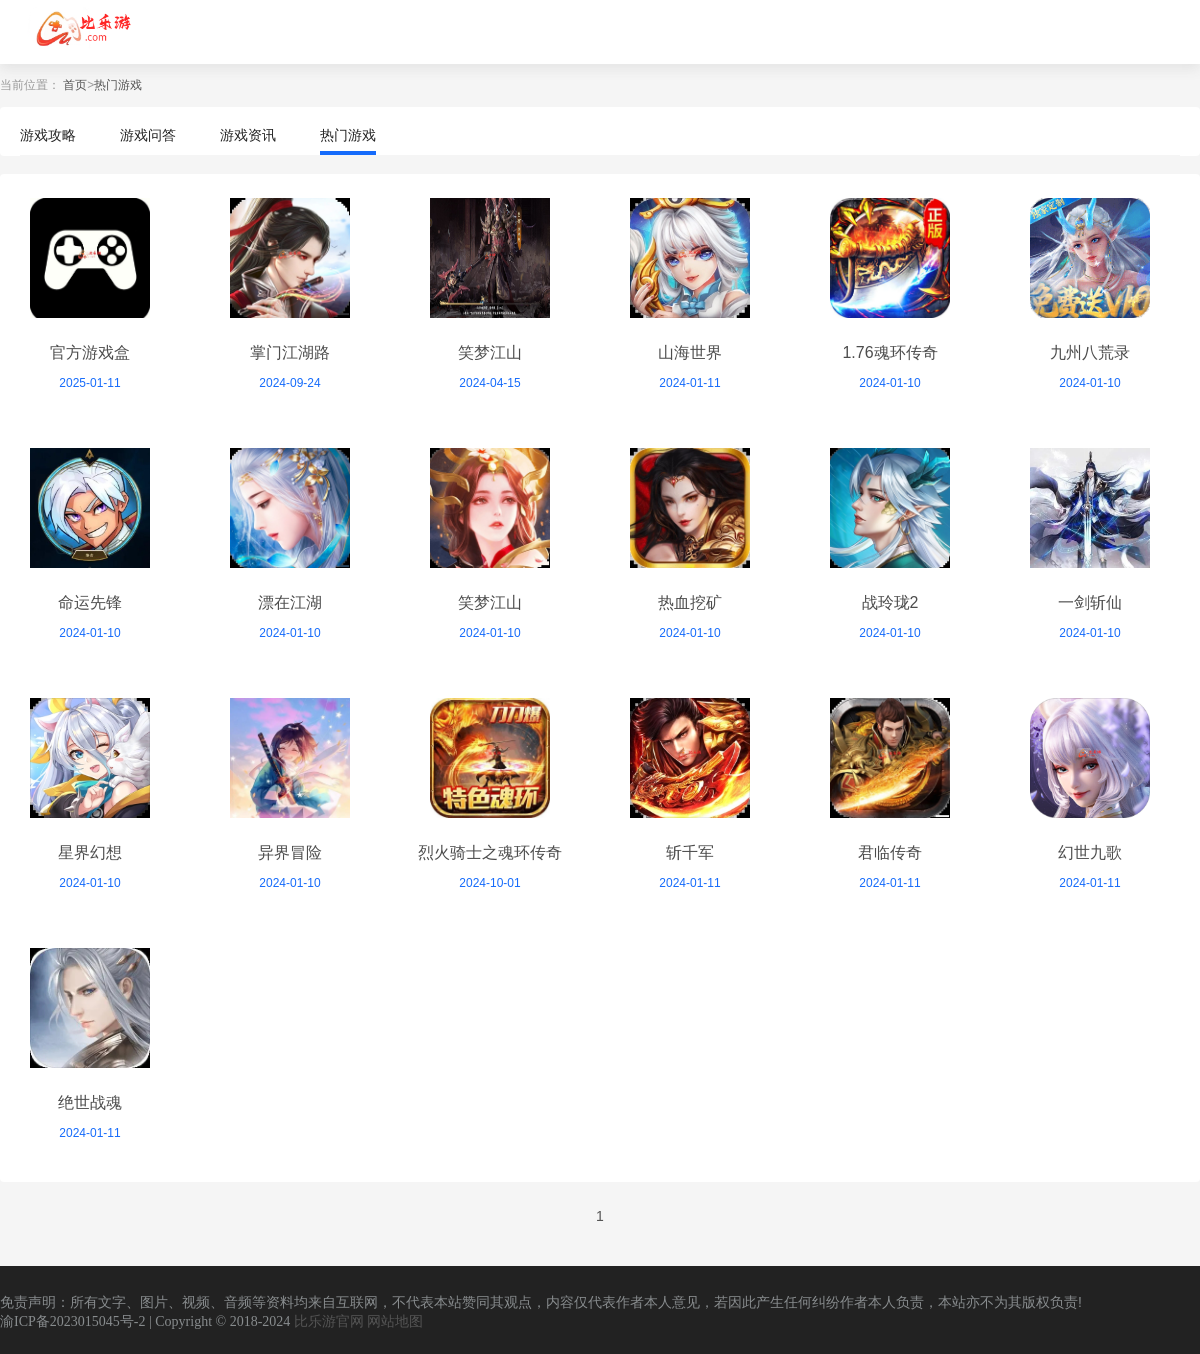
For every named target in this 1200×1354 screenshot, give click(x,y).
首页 (75, 85)
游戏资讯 (248, 135)
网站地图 (395, 1321)
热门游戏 (118, 85)
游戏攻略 (48, 135)
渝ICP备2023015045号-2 (72, 1321)
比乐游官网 (329, 1321)
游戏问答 (148, 135)
